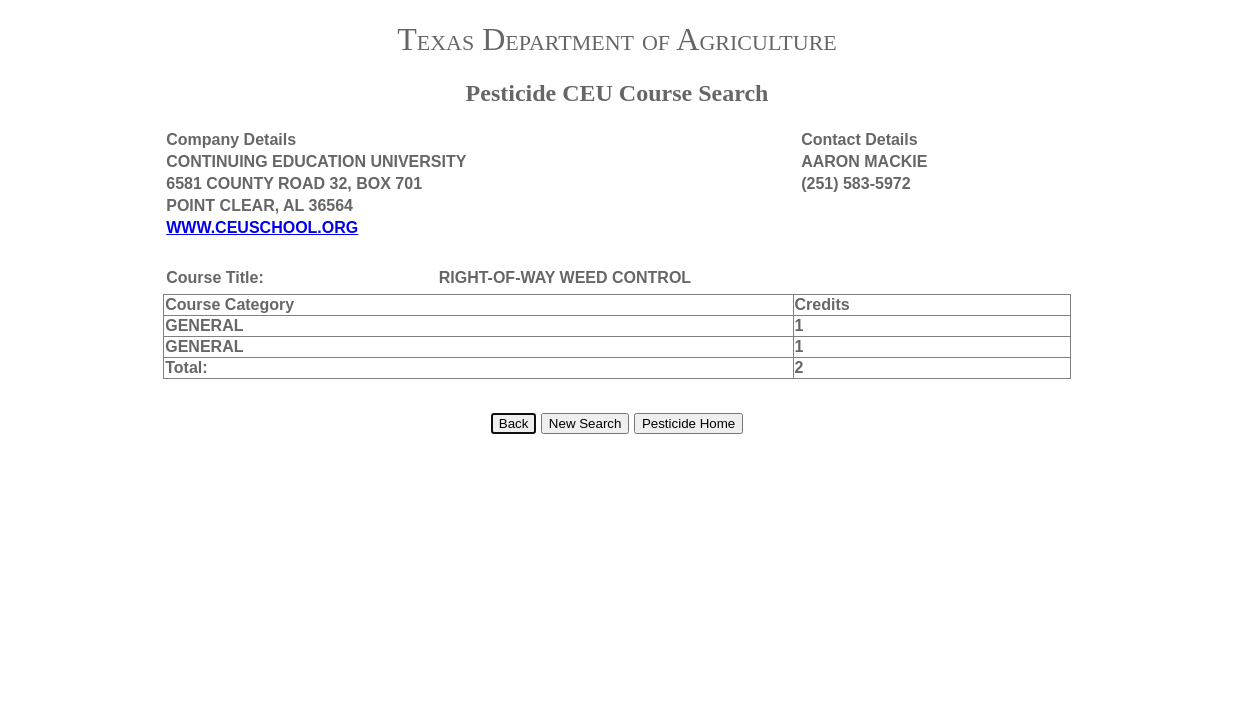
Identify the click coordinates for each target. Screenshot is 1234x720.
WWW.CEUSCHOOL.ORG (262, 227)
